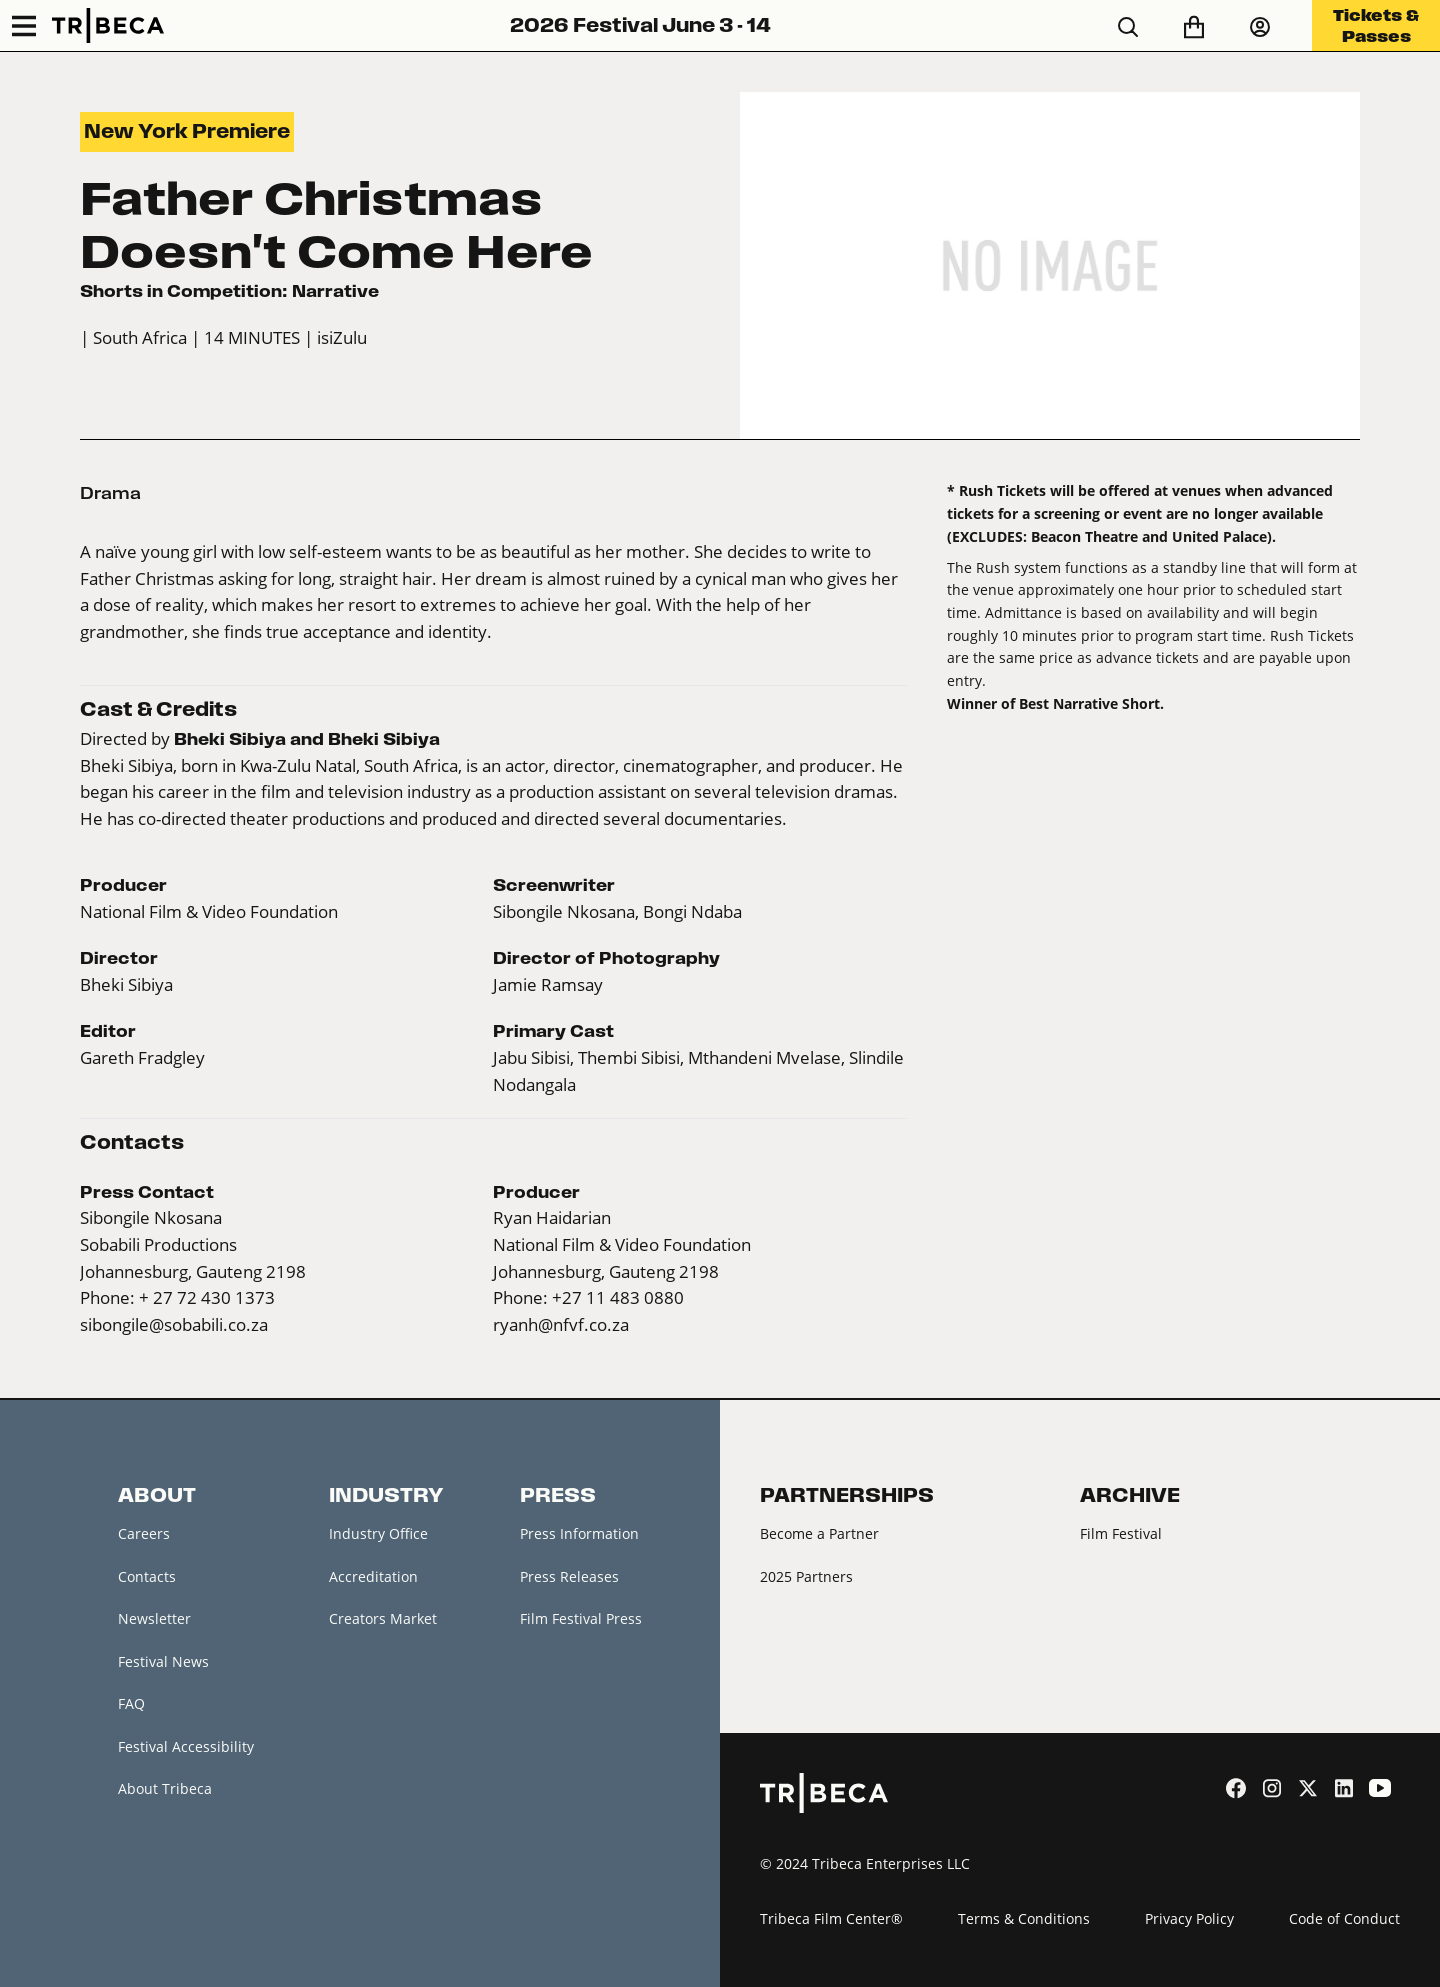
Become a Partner (819, 1533)
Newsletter (154, 1618)
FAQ (131, 1703)
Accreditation (373, 1576)
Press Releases (569, 1576)
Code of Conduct (1344, 1918)
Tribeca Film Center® (831, 1918)
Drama (110, 493)
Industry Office (378, 1533)
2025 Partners (806, 1576)
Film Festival (1121, 1533)
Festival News (163, 1661)
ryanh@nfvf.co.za (561, 1325)
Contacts (147, 1576)
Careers (144, 1533)
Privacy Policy (1189, 1918)
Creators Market (383, 1618)
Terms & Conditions (1024, 1918)
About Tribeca (165, 1788)
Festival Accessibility (186, 1746)
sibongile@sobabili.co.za (174, 1325)
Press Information (579, 1533)
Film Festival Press (581, 1618)
